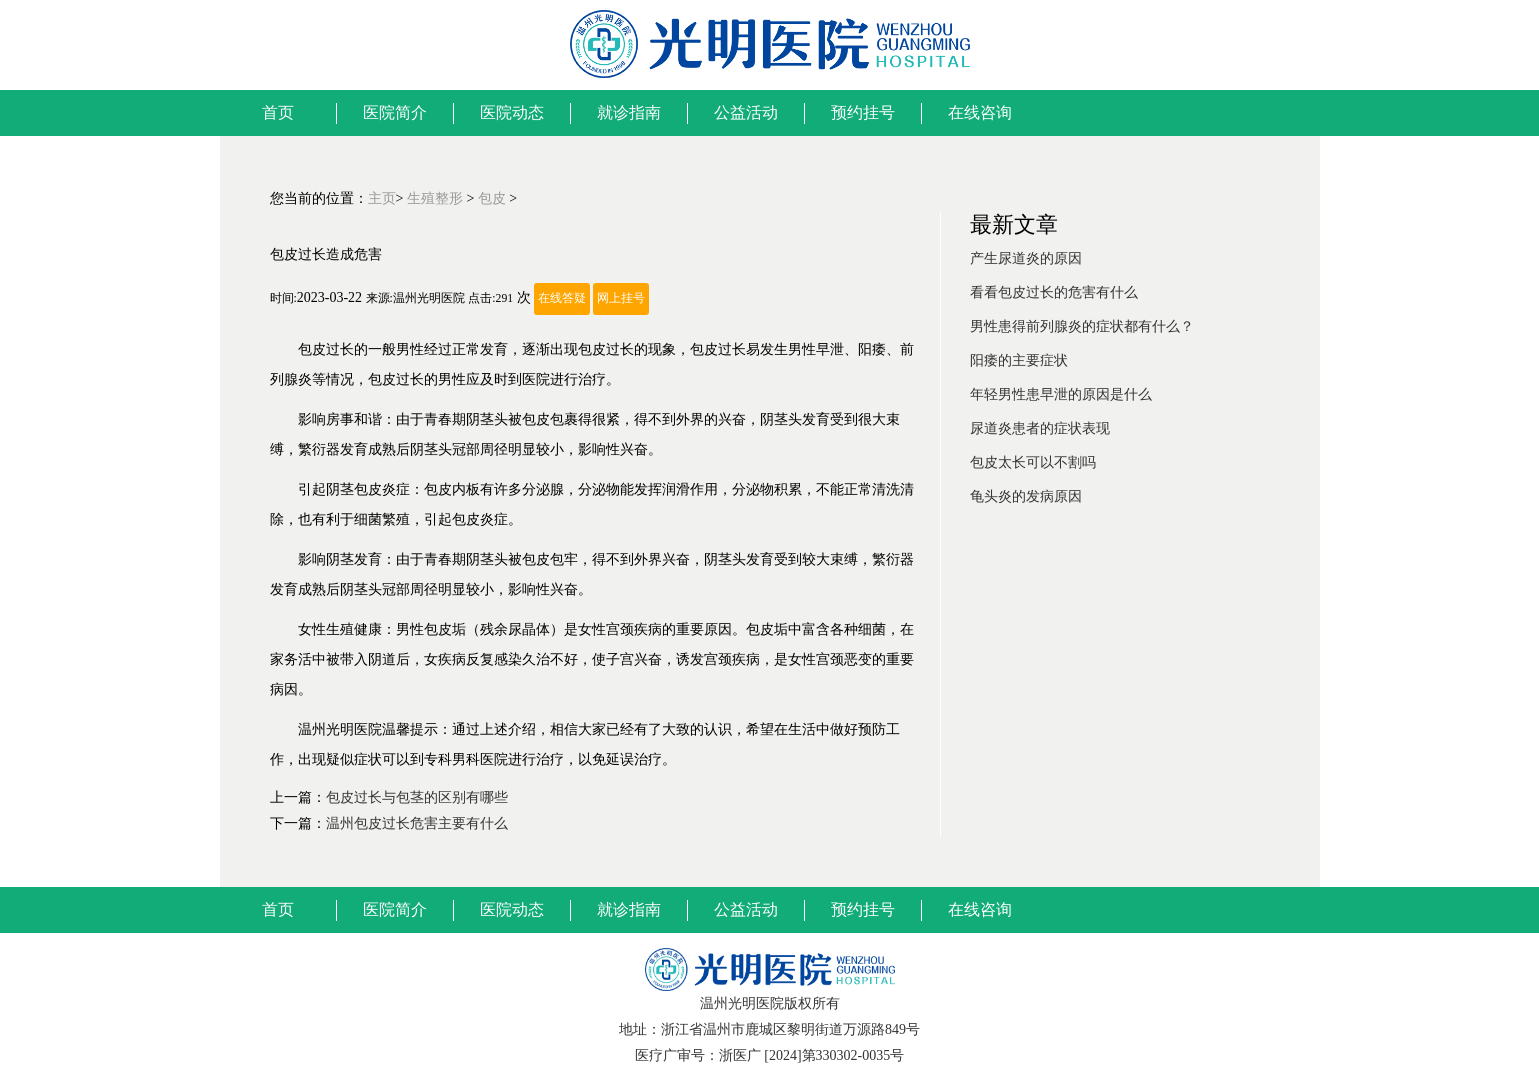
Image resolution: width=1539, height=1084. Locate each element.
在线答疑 (562, 298)
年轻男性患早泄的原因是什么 (1061, 394)
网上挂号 (621, 298)
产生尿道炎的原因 (1026, 258)
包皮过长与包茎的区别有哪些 (417, 797)
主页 (382, 198)
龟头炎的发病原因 (1026, 496)
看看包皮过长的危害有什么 (1054, 292)
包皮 (492, 198)
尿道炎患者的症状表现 (1040, 428)
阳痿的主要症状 (1019, 360)
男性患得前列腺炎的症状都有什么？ (1082, 326)
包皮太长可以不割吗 (1033, 462)
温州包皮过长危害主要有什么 (417, 823)
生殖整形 (435, 198)
